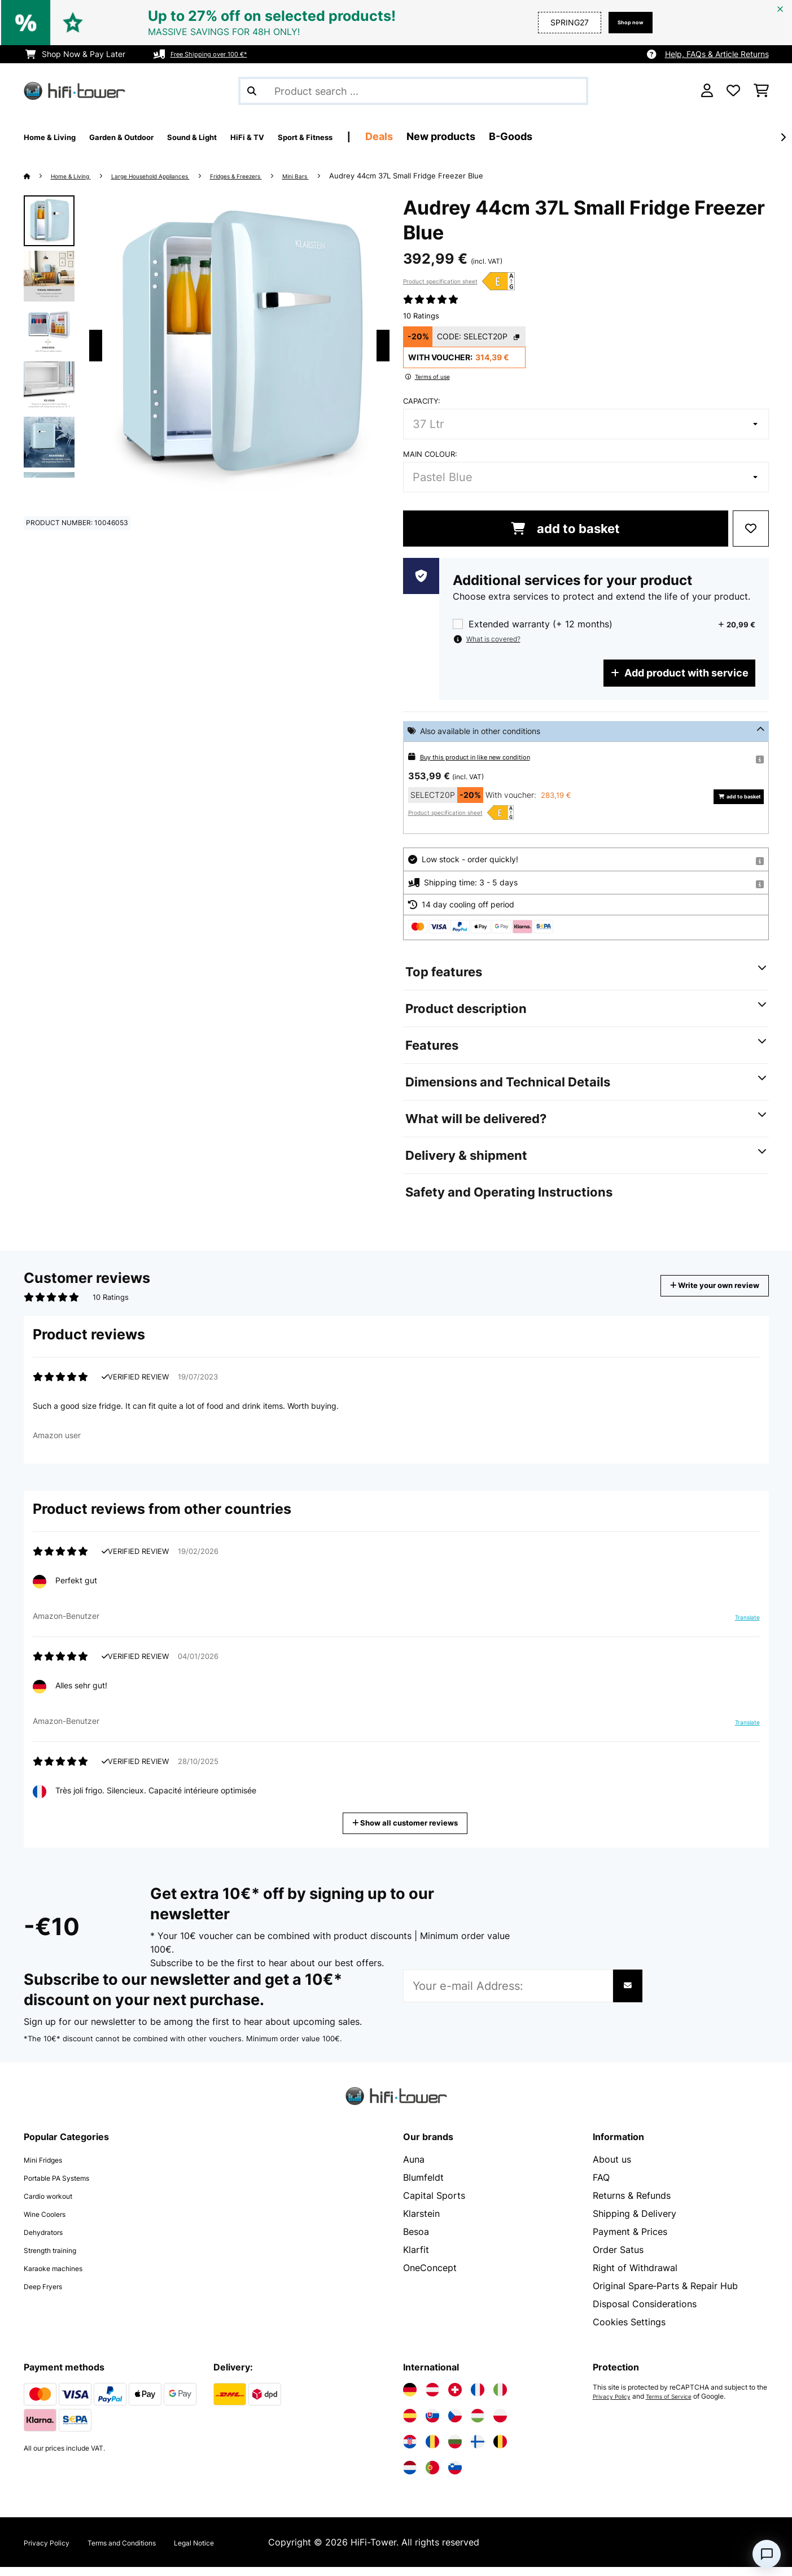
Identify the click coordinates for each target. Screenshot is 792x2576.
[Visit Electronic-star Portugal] (432, 2476)
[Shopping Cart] (761, 91)
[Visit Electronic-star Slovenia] (455, 2476)
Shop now (624, 22)
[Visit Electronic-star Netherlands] (410, 2476)
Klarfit (416, 2258)
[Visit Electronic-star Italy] (500, 2398)
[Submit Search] (251, 91)
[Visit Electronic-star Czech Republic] (455, 2424)
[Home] (38, 175)
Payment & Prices (630, 2240)
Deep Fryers (50, 2294)
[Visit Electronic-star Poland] (500, 2424)
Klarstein (421, 2222)
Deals (470, 136)
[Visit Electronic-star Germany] (410, 2398)
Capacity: (421, 400)
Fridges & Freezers (283, 175)
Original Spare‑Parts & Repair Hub (665, 2294)
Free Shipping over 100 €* (219, 54)
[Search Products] (413, 91)
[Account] (707, 91)
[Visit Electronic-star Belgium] (500, 2450)
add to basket (565, 528)
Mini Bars (356, 175)
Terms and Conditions (149, 2551)
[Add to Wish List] (751, 528)
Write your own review (698, 1285)
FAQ (601, 2186)
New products (531, 136)
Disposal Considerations (645, 2313)
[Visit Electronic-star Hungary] (477, 2424)
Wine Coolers (52, 2222)
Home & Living (78, 175)
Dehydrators (50, 2240)
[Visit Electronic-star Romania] (432, 2450)
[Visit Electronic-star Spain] (410, 2424)
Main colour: (430, 454)
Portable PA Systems (68, 2186)
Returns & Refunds (632, 2204)
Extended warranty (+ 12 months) (540, 624)
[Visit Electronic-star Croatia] (410, 2450)
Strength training (59, 2258)
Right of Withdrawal (635, 2276)
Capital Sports (434, 2204)
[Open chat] (766, 2554)
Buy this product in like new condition (489, 756)
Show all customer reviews (410, 1831)
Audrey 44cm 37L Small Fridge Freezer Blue (470, 175)
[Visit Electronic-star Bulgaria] (455, 2450)
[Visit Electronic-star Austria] (432, 2398)
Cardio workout (57, 2204)
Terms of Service (680, 2405)
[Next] (783, 137)
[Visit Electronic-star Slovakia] (432, 2424)
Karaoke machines (63, 2276)
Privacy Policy (615, 2405)
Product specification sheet (440, 281)
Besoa (416, 2240)
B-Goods (601, 136)
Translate (740, 1631)
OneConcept (430, 2276)
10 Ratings (421, 315)
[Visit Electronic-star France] (477, 2398)
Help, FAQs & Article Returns (717, 54)
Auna (414, 2168)
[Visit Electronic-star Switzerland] (455, 2398)
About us (612, 2168)
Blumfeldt (423, 2186)
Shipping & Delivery (634, 2222)
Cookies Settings (629, 2331)
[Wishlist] (733, 91)
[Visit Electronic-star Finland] (477, 2450)
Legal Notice (241, 2551)
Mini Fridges (50, 2168)
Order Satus (618, 2258)
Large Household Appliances (177, 175)
